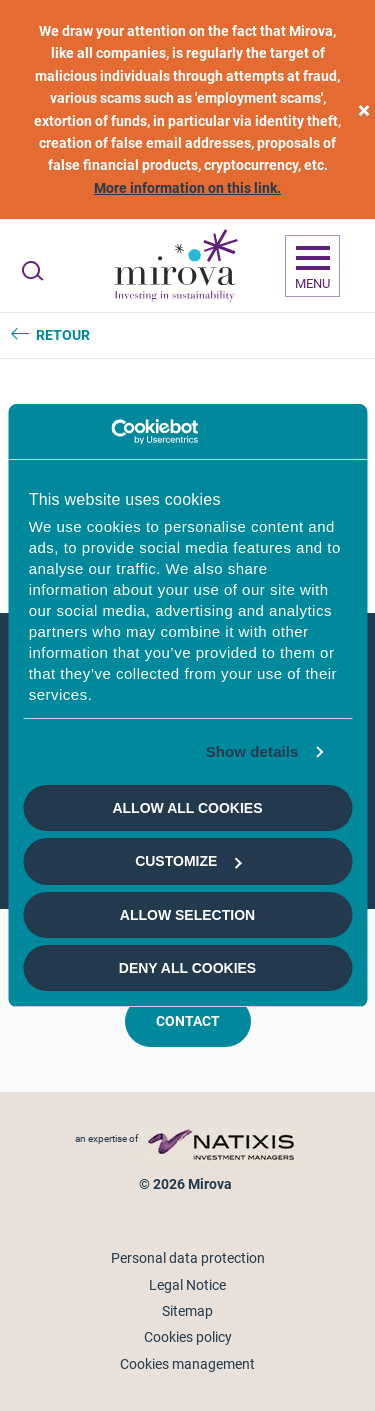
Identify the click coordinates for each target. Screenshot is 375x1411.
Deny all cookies (187, 968)
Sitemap (187, 1311)
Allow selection (187, 915)
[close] (364, 109)
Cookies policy (188, 1337)
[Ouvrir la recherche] (32, 271)
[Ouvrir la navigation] (312, 266)
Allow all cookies (187, 808)
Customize (188, 861)
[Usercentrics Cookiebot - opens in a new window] (110, 432)
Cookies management (187, 1364)
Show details (252, 751)
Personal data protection (188, 1258)
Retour (63, 335)
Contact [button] (188, 1021)
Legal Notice (187, 1285)
